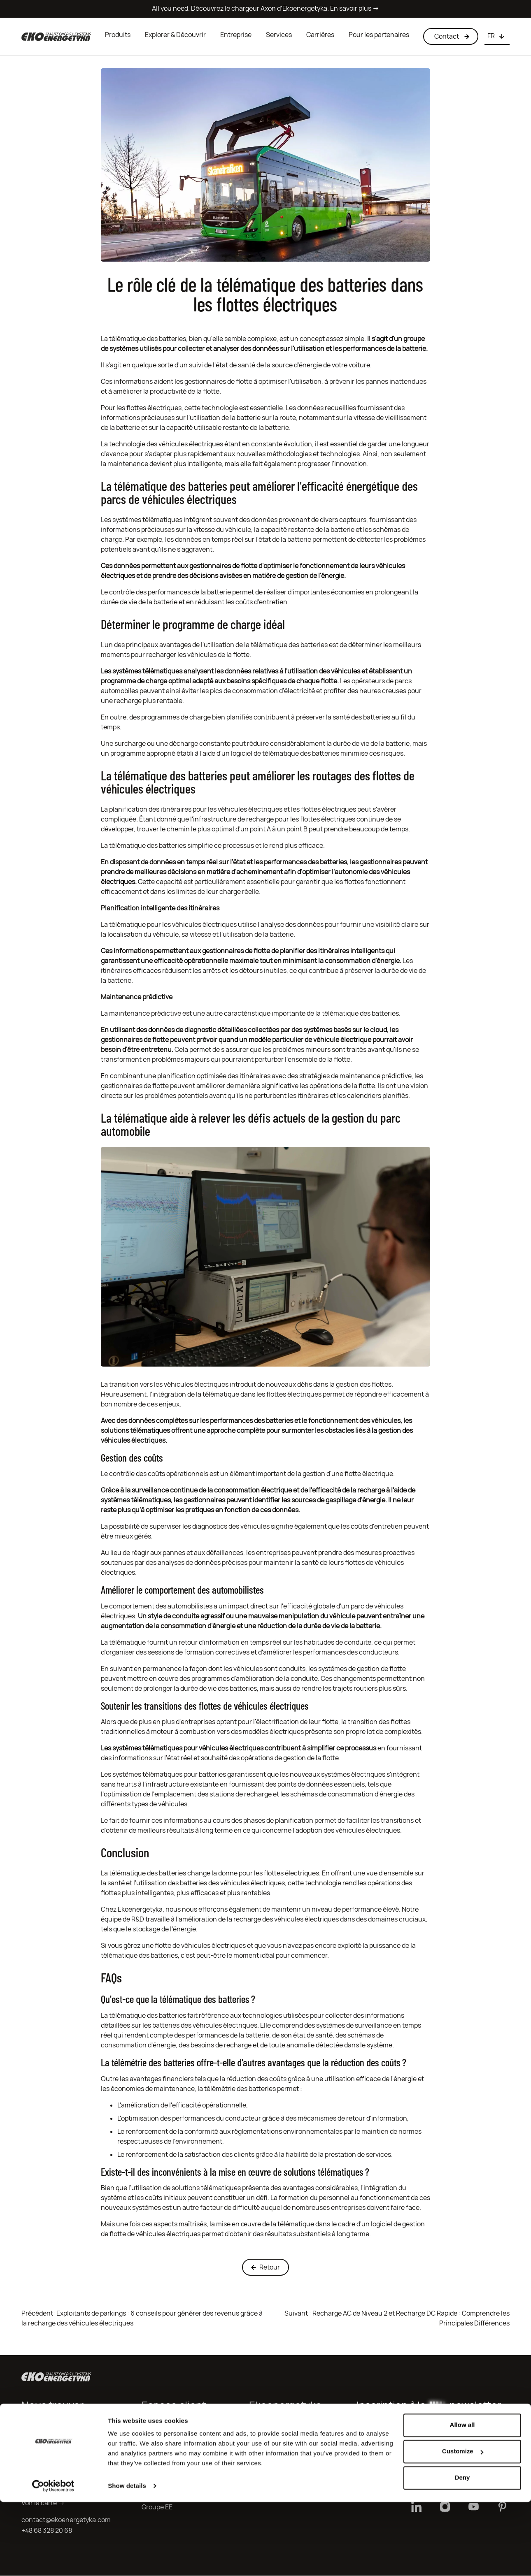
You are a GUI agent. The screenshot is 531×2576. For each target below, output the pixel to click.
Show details (127, 2559)
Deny (462, 2551)
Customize (462, 2525)
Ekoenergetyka (140, 1910)
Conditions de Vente (172, 2454)
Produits (117, 35)
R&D (137, 1920)
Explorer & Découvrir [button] (175, 35)
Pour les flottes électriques (141, 408)
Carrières (320, 35)
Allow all (462, 2498)
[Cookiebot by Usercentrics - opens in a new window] (53, 2560)
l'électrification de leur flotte (295, 1722)
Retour (265, 2267)
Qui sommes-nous (277, 2433)
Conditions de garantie (176, 2464)
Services (279, 35)
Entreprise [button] (236, 35)
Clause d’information (173, 2443)
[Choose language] (497, 37)
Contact (154, 2475)
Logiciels (262, 2476)
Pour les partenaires (379, 35)
